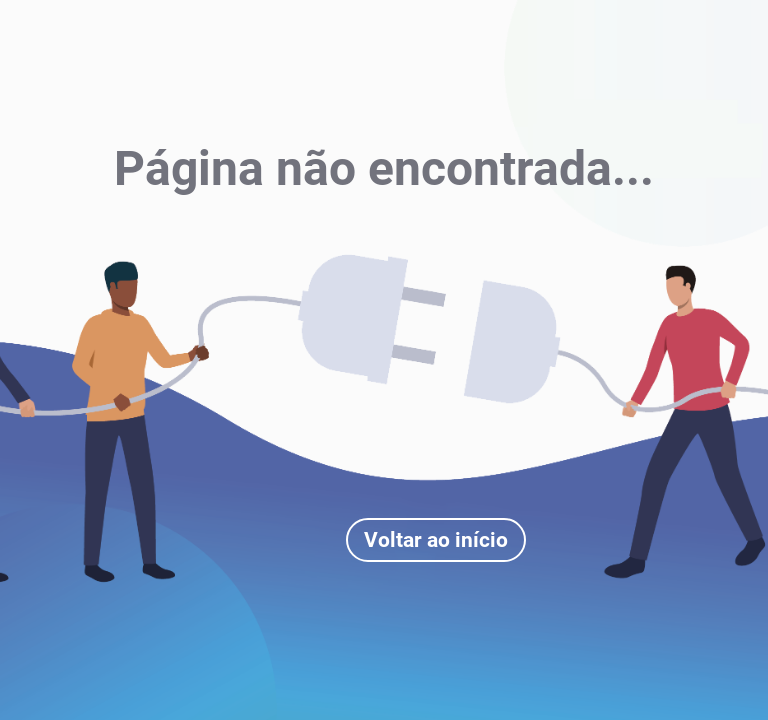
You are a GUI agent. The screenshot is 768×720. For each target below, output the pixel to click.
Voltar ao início (436, 540)
